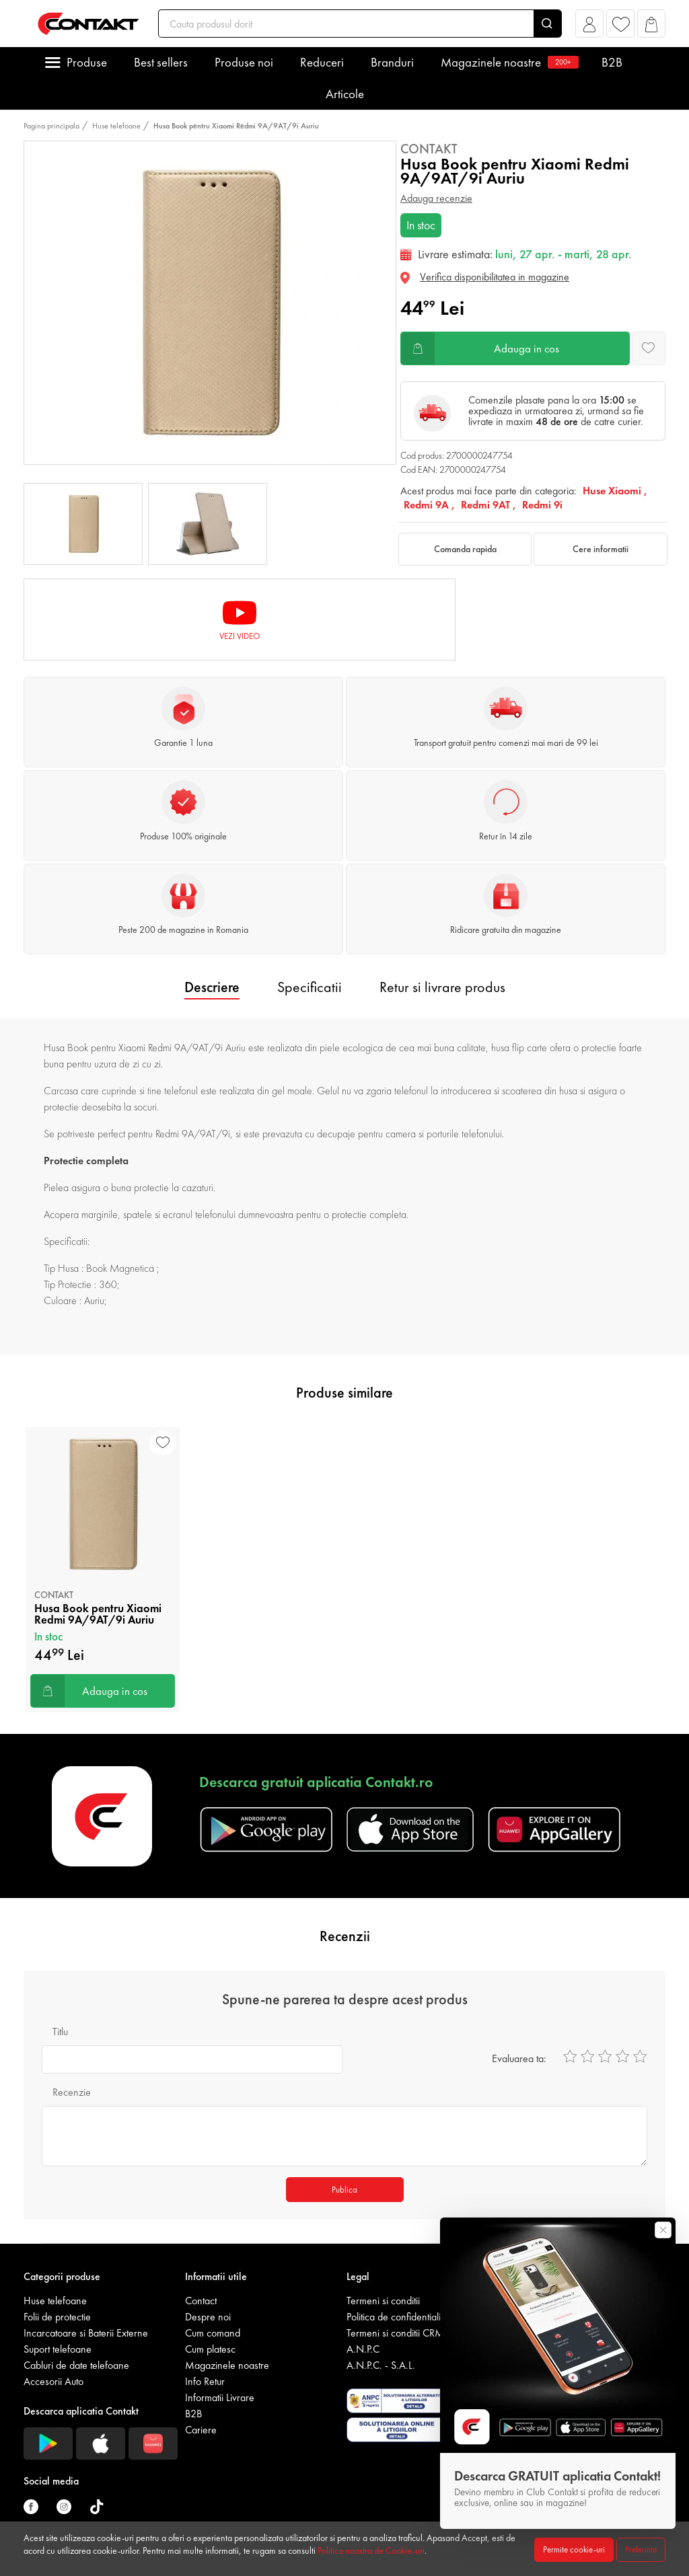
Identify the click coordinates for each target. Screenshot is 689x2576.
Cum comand (212, 2333)
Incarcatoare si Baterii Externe (86, 2333)
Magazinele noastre (508, 62)
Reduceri (322, 62)
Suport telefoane (58, 2349)
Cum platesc (210, 2349)
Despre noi (208, 2317)
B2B (612, 62)
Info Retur (205, 2381)
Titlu (60, 2031)
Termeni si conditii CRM (395, 2333)
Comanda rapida (465, 549)
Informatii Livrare (219, 2397)
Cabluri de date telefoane (76, 2365)
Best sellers (161, 62)
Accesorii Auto (53, 2381)
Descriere (212, 987)
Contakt (429, 148)
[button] (589, 27)
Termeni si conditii (383, 2301)
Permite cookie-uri (574, 2549)
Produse (87, 62)
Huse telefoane (116, 125)
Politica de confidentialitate (401, 2317)
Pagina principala (51, 125)
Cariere (201, 2430)
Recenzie (71, 2092)
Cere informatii (600, 549)
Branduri (392, 62)
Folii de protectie (57, 2317)
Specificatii (309, 987)
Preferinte (641, 2549)
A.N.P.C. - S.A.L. (381, 2365)
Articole (345, 93)
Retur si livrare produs (442, 987)
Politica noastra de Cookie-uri (371, 2550)
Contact (201, 2301)
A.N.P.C (363, 2349)
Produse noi (244, 62)
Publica (344, 2189)
